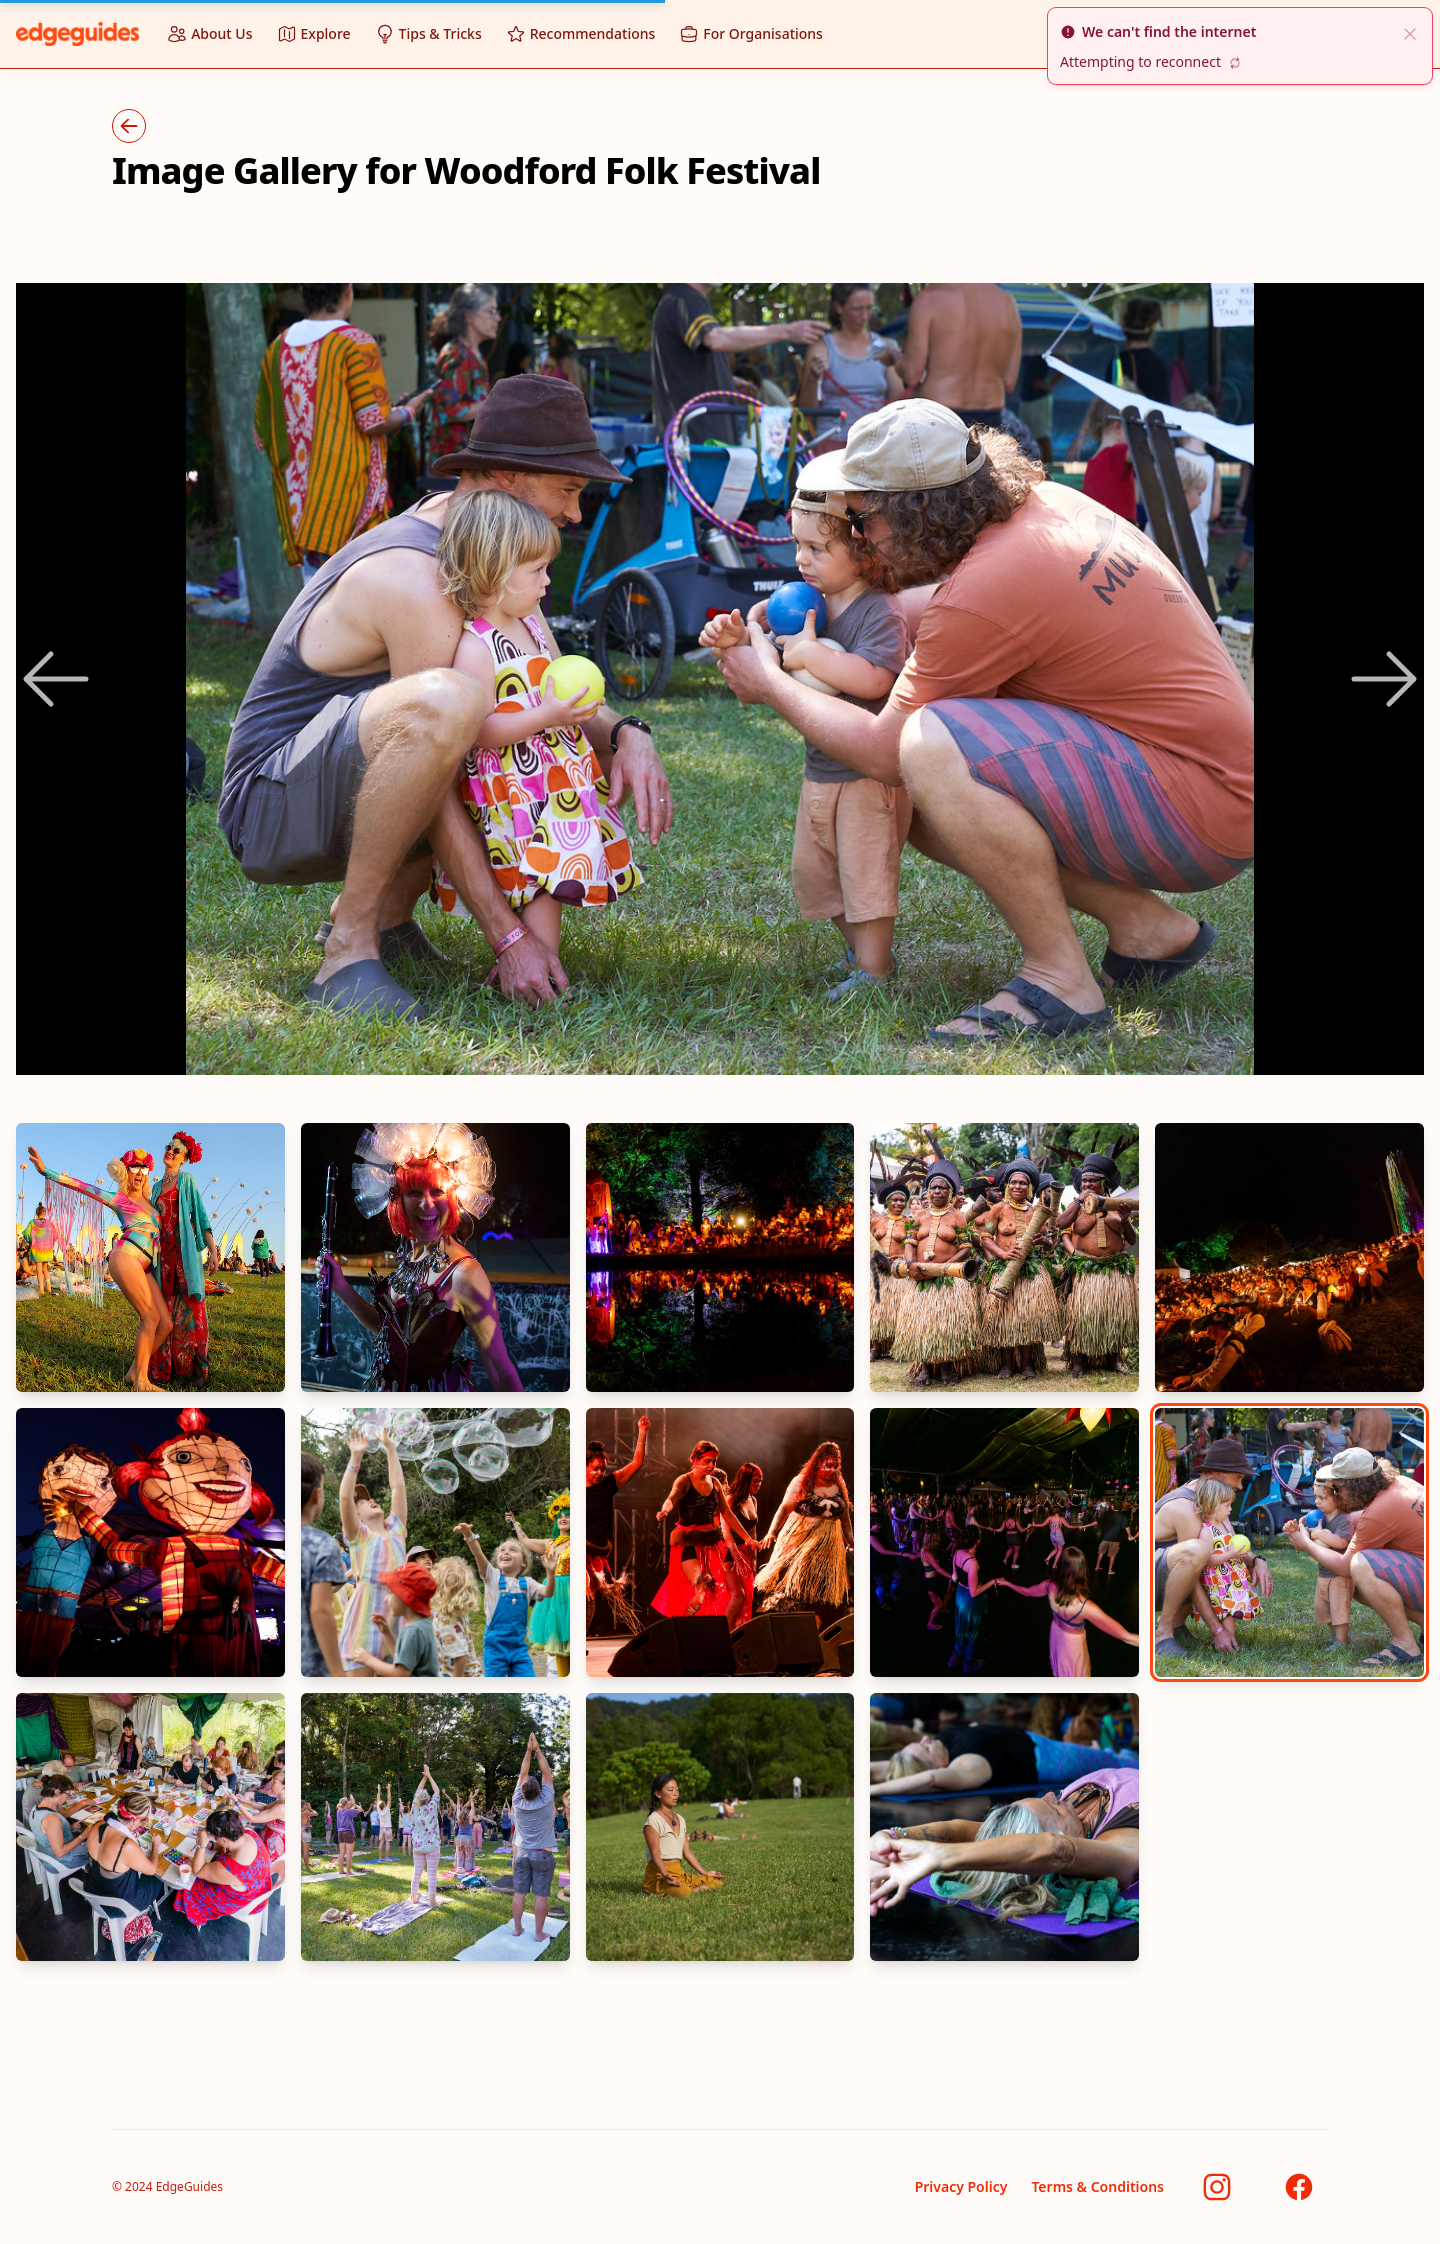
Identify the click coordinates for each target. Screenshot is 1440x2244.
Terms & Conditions (1097, 2186)
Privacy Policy (961, 2186)
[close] (1410, 32)
